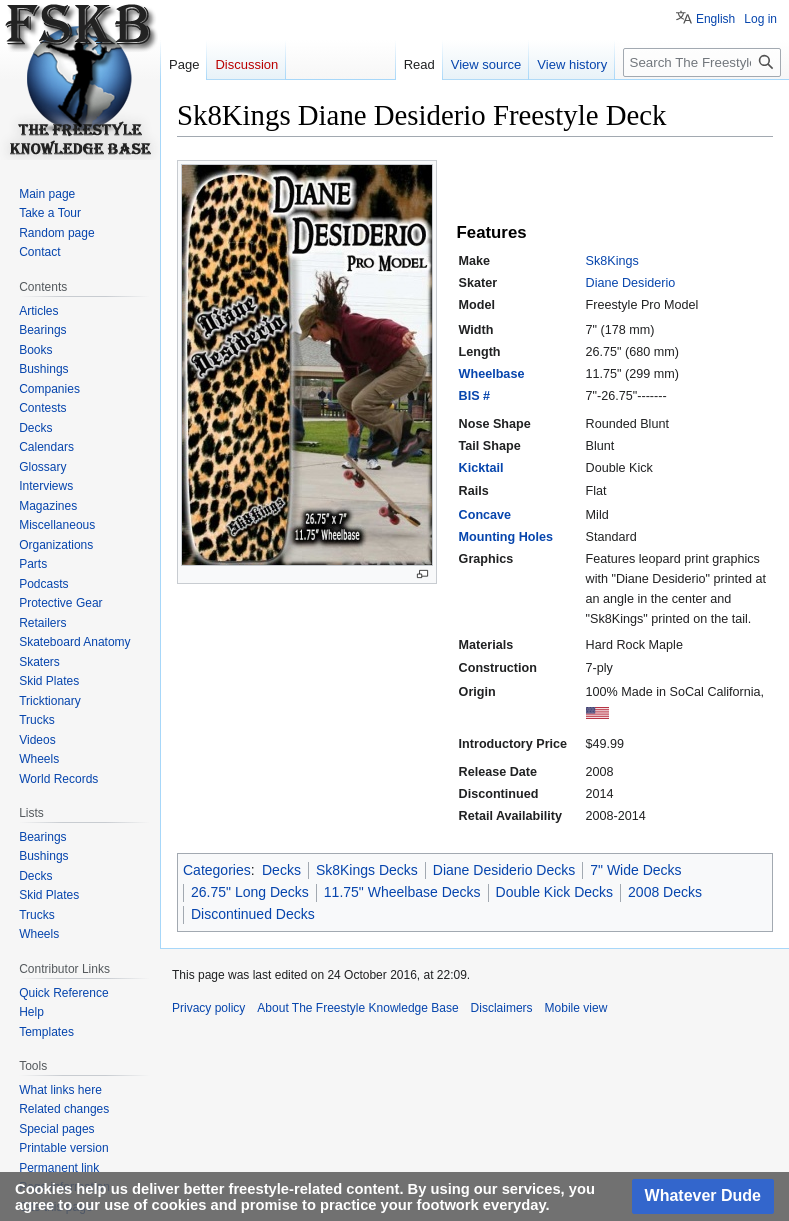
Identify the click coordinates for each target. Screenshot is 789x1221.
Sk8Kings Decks (367, 870)
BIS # (475, 396)
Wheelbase (492, 374)
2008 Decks (665, 892)
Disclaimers (502, 1008)
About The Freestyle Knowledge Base (357, 1008)
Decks (281, 870)
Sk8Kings (612, 261)
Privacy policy (208, 1008)
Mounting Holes (506, 537)
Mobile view (576, 1008)
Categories (217, 870)
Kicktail (481, 468)
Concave (485, 515)
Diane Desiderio (631, 283)
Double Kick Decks (555, 892)
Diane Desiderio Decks (504, 870)
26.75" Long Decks (250, 892)
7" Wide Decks (635, 870)
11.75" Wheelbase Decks (402, 892)
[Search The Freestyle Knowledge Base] (702, 62)
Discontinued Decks (253, 914)
